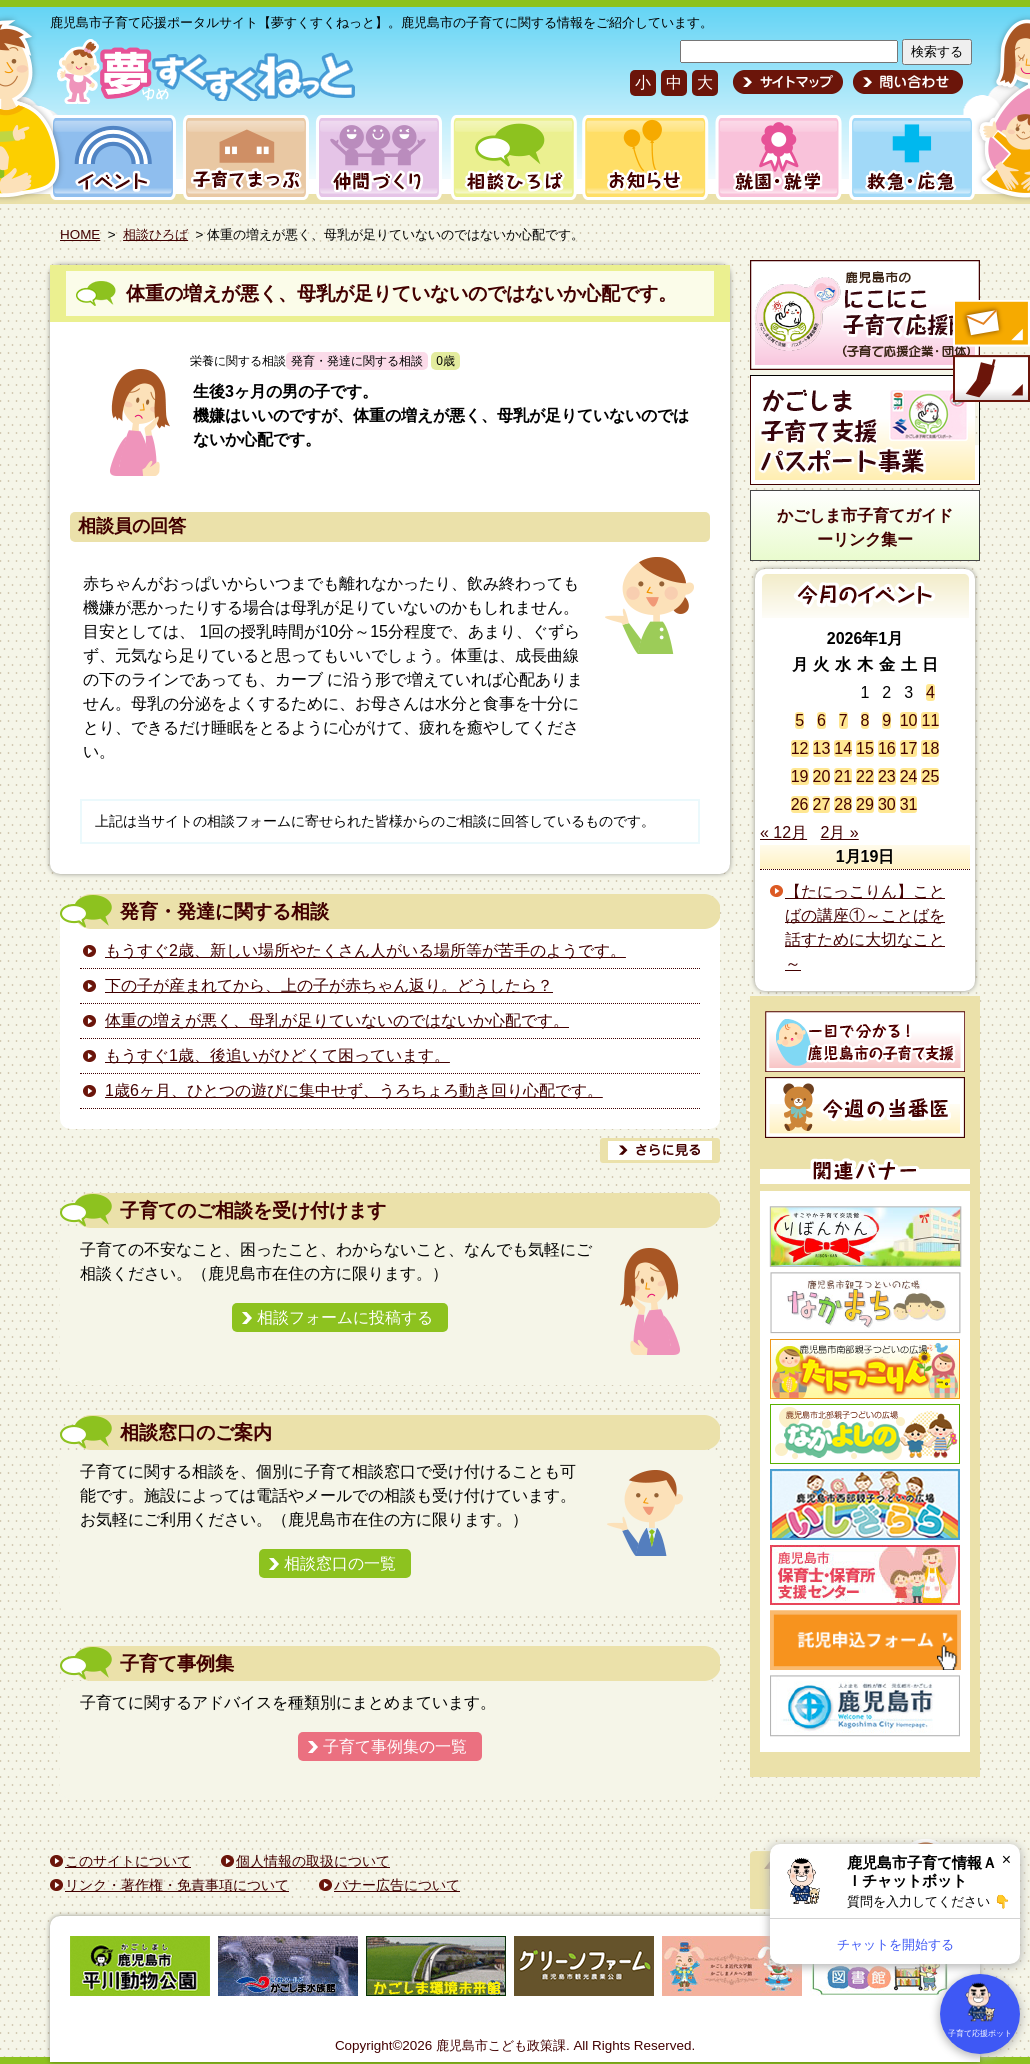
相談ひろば (511, 157)
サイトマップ (788, 82)
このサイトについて (128, 1861)
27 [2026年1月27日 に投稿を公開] (822, 804)
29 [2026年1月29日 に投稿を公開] (865, 804)
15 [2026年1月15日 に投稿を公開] (865, 748)
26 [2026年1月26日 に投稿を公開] (800, 804)
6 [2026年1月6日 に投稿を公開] (821, 720)
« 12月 (783, 832)
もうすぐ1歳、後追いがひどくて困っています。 (277, 1055)
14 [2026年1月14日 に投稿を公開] (843, 748)
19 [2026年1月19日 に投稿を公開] (800, 776)
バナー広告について (397, 1885)
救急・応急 (910, 157)
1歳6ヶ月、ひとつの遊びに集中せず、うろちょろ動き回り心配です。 (354, 1090)
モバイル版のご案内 (990, 380)
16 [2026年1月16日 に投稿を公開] (887, 748)
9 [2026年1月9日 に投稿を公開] (886, 720)
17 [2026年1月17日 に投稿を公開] (909, 748)
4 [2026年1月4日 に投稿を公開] (930, 692)
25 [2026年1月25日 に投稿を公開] (930, 776)
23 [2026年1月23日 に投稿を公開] (887, 776)
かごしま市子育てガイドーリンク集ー (865, 527)
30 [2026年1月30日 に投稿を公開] (887, 804)
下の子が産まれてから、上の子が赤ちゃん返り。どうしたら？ (329, 985)
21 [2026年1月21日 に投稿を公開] (843, 776)
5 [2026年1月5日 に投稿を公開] (799, 720)
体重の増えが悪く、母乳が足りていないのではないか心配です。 (401, 293)
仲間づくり (378, 157)
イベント (110, 157)
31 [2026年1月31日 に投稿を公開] (909, 804)
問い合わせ (905, 82)
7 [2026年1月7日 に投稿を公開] (843, 720)
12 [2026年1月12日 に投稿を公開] (800, 748)
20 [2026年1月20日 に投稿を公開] (822, 776)
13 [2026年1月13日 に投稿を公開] (822, 748)
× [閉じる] (1006, 1859)
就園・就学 (772, 157)
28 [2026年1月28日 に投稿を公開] (843, 804)
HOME (80, 234)
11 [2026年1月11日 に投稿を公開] (930, 720)
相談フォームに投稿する (345, 1317)
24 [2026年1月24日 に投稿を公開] (909, 776)
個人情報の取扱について (313, 1861)
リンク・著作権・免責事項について (177, 1885)
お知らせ (641, 157)
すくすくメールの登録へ (990, 325)
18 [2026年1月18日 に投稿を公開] (930, 748)
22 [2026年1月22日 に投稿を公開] (865, 776)
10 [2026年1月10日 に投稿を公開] (909, 720)
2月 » (840, 832)
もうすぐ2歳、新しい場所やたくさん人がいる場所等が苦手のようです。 (365, 950)
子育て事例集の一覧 (395, 1746)
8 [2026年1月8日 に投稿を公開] (865, 720)
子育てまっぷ (242, 157)
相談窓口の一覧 (340, 1563)
